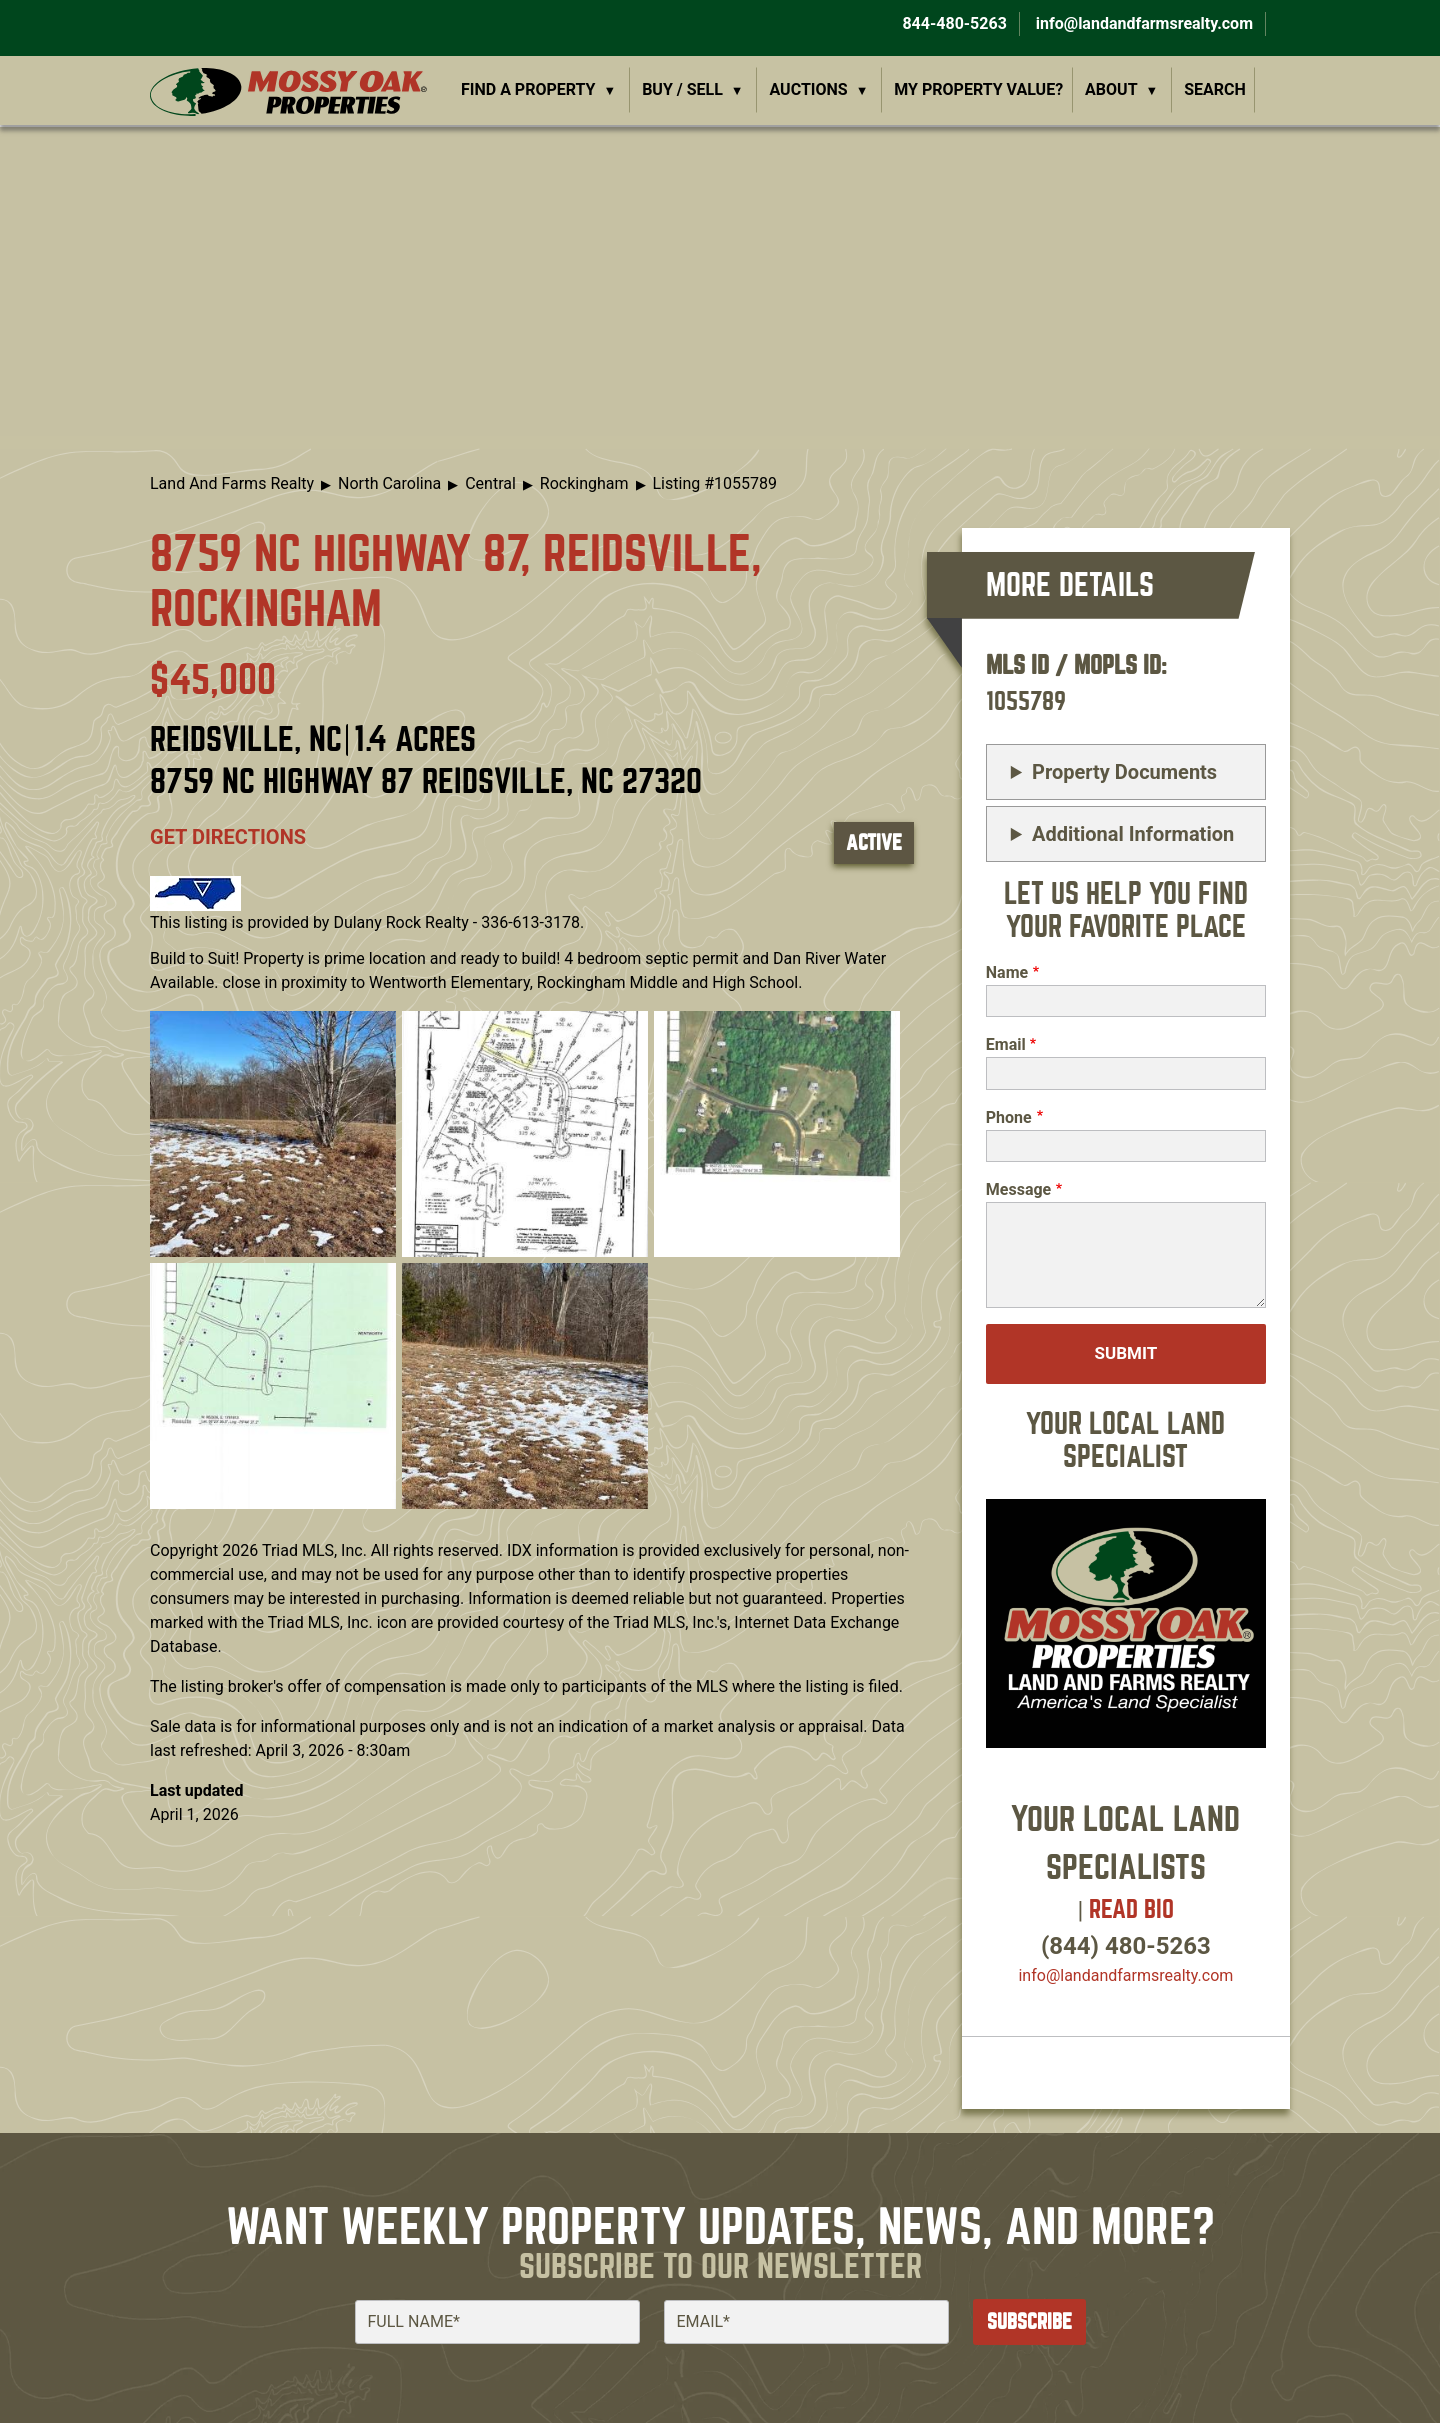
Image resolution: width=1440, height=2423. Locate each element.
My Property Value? (978, 89)
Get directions (228, 837)
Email (1006, 1044)
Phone (1009, 1117)
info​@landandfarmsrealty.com (1125, 1975)
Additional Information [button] (1133, 834)
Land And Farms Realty (232, 483)
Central (490, 483)
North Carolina (389, 483)
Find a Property (528, 89)
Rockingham (584, 483)
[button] (273, 1132)
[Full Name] (497, 2322)
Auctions (809, 89)
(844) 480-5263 (1126, 1946)
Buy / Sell (682, 89)
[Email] (806, 2322)
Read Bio (1131, 1909)
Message (1018, 1189)
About (1111, 89)
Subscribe (1029, 2321)
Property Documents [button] (1124, 772)
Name (1007, 972)
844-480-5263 (952, 23)
